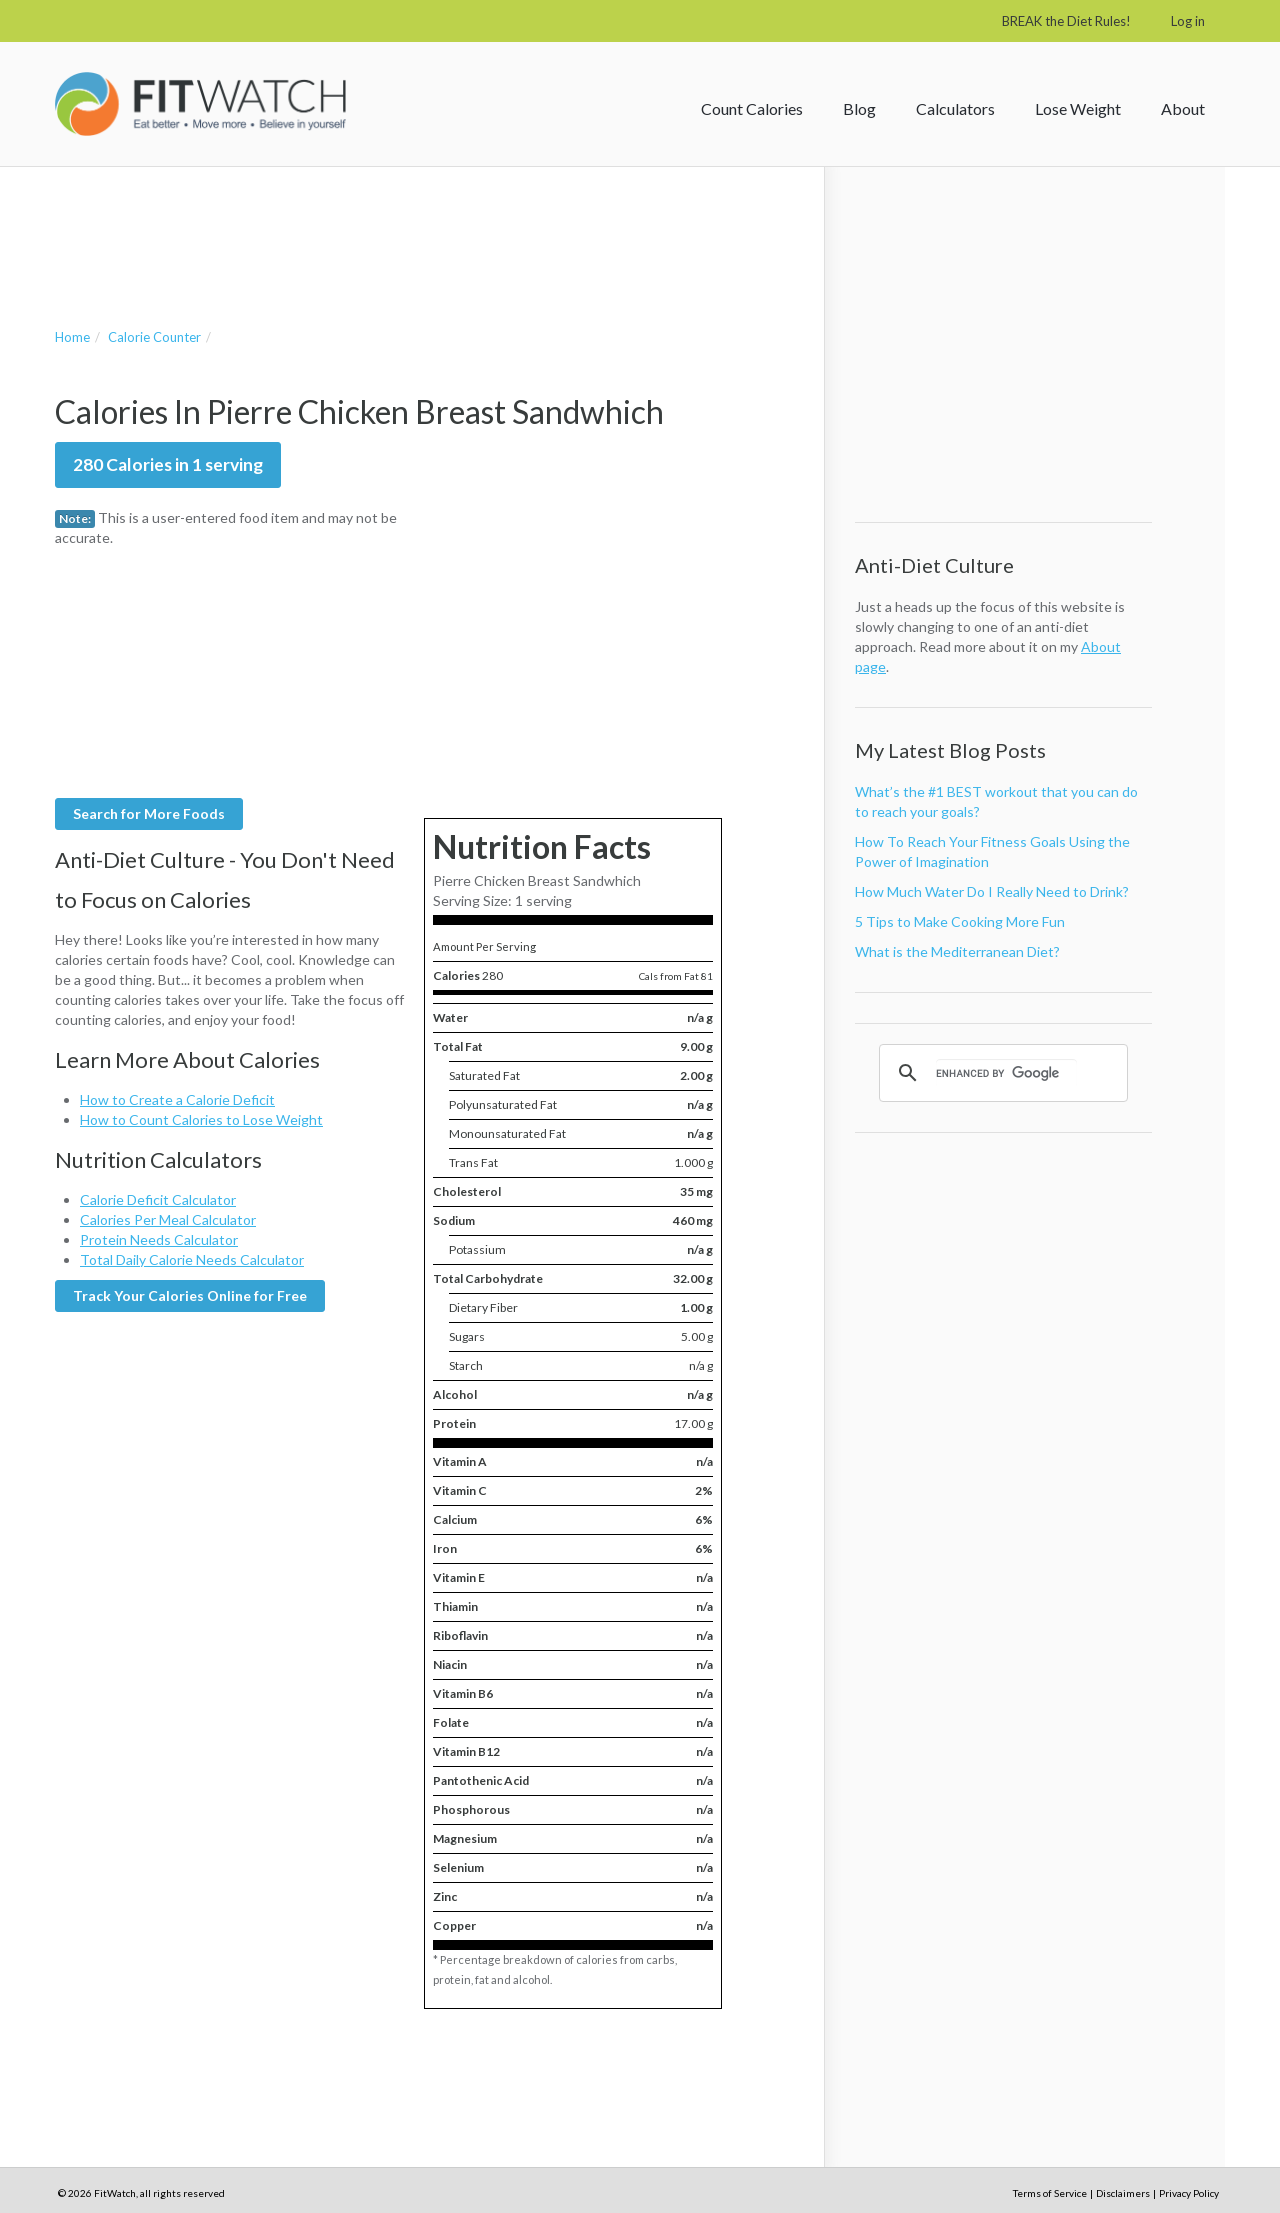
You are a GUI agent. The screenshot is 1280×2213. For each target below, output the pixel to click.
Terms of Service (1050, 2193)
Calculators (955, 108)
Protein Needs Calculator (159, 1239)
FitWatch (200, 104)
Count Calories (752, 108)
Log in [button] (1188, 21)
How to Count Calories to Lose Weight (201, 1119)
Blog (859, 108)
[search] (1006, 1073)
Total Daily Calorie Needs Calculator (192, 1259)
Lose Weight (1078, 108)
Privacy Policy (1189, 2193)
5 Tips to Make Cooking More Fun (960, 921)
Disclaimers (1123, 2193)
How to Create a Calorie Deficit (177, 1099)
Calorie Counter (154, 337)
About (1183, 108)
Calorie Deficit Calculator (158, 1199)
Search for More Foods (149, 813)
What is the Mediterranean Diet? (957, 951)
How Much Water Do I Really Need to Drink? (992, 891)
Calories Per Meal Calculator (168, 1219)
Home (72, 337)
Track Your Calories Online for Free (190, 1295)
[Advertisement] (419, 227)
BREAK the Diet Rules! (1066, 21)
